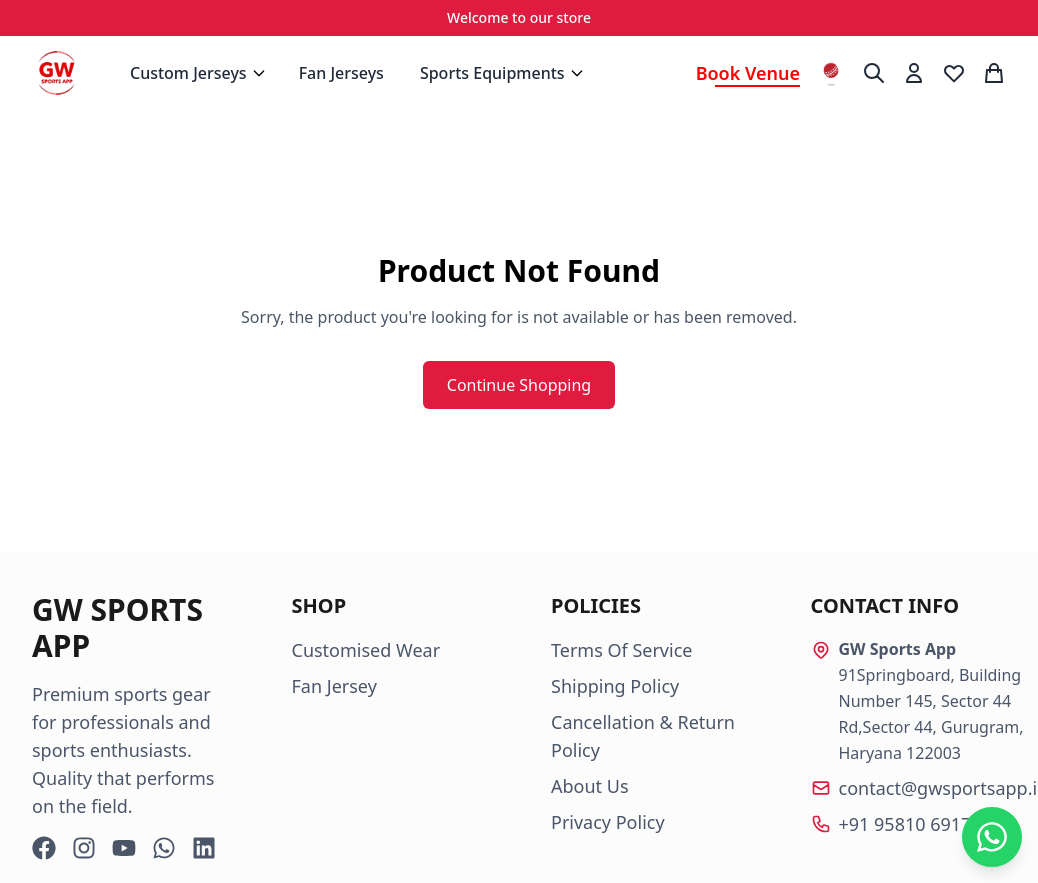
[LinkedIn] (204, 848)
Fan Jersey (334, 686)
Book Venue (748, 73)
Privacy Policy (608, 822)
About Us (590, 786)
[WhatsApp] (164, 848)
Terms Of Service (621, 650)
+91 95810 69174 (910, 824)
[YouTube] (124, 848)
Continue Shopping (519, 385)
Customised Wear (366, 650)
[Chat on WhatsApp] (992, 837)
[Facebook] (44, 848)
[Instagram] (84, 848)
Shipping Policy (615, 686)
